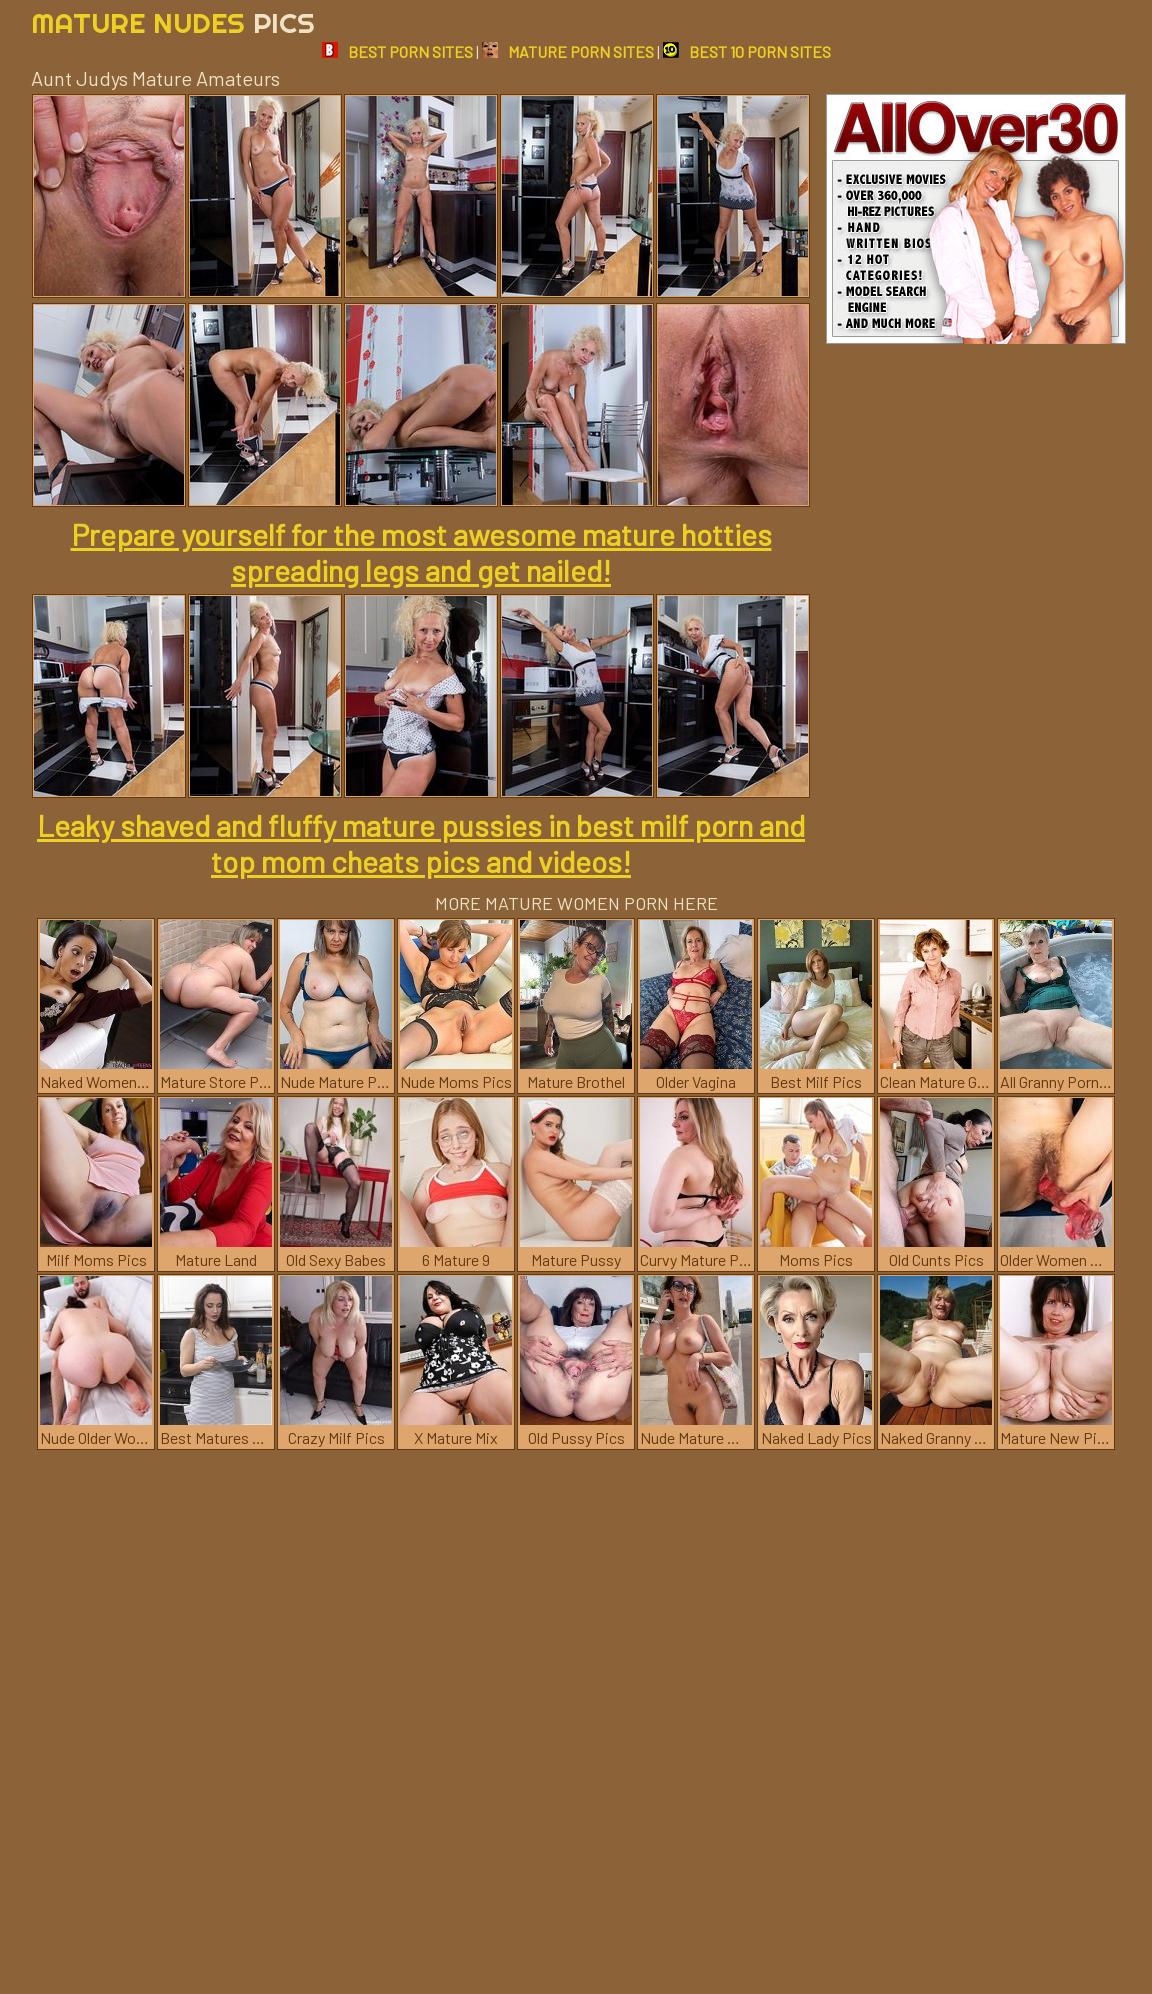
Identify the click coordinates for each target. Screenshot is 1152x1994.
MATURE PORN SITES (568, 51)
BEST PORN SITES (397, 51)
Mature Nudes (173, 22)
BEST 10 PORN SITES (747, 51)
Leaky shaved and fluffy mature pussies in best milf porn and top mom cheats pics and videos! (421, 843)
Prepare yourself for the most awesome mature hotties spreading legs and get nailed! (421, 552)
